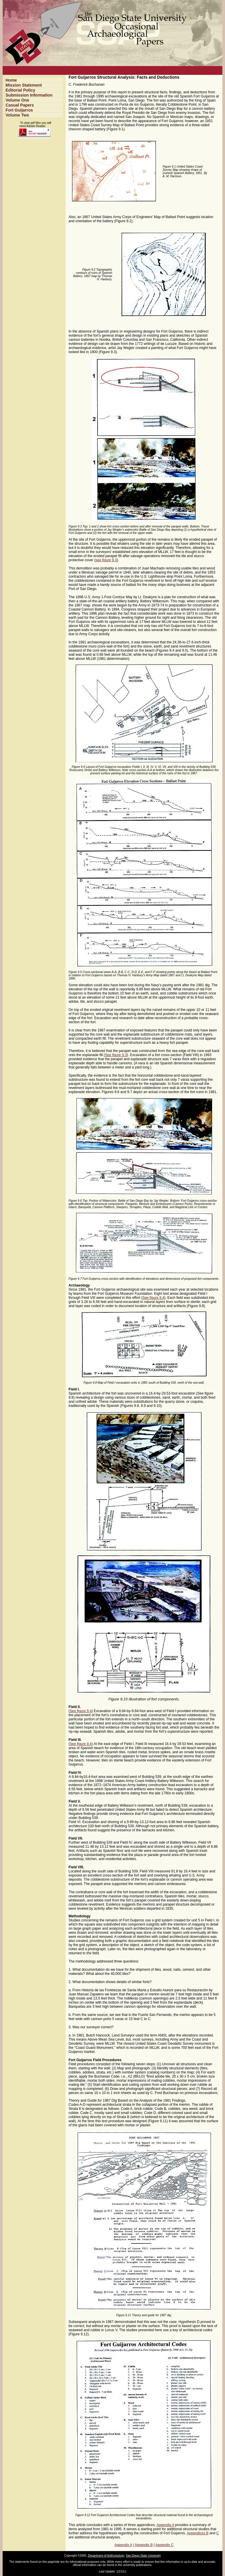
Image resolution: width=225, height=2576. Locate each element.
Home (11, 80)
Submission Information (29, 95)
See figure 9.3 (116, 1055)
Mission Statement (24, 85)
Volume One (17, 100)
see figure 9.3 (106, 560)
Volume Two (17, 115)
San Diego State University (143, 2555)
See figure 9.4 (153, 1298)
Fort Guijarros (19, 110)
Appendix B (144, 2545)
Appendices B (198, 2533)
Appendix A (165, 2525)
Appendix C (164, 2545)
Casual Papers (20, 105)
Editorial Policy (20, 90)
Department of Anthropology (106, 2555)
